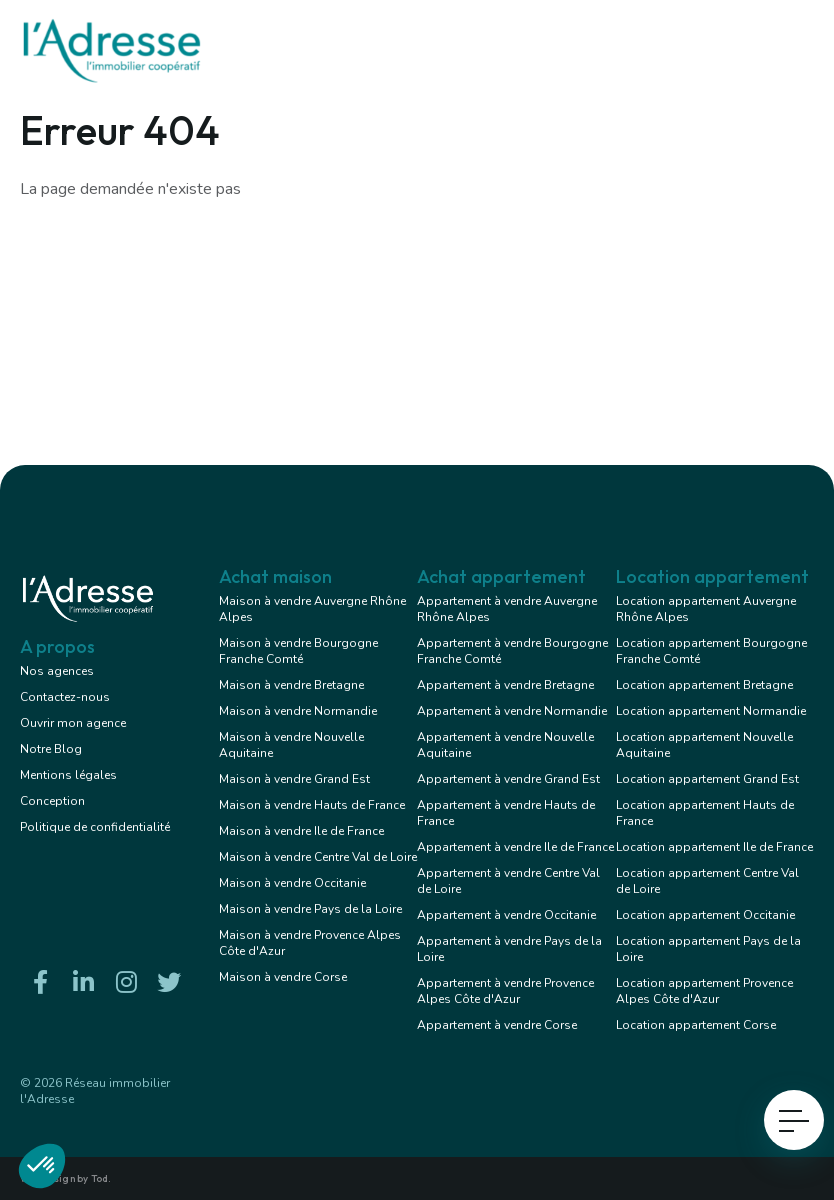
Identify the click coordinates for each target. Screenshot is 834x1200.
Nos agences (57, 671)
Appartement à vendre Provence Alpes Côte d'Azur (505, 991)
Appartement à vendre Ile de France (515, 847)
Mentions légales (68, 775)
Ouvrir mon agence (73, 723)
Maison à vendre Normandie (298, 711)
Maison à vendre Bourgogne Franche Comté (298, 651)
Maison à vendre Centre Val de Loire (318, 857)
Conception (52, 801)
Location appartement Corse (696, 1025)
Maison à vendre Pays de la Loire (310, 909)
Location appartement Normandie (711, 711)
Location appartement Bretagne (704, 685)
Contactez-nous (65, 697)
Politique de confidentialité (95, 827)
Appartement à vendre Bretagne (505, 685)
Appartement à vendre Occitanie (506, 915)
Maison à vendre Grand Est (294, 779)
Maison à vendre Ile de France (301, 831)
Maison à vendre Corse (283, 977)
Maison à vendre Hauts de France (312, 805)
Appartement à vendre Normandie (512, 711)
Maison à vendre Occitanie (292, 883)
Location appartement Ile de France (714, 847)
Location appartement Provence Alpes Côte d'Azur (704, 991)
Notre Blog (51, 749)
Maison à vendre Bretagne (291, 685)
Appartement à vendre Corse (497, 1025)
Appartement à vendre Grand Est (508, 779)
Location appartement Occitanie (705, 915)
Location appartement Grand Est (707, 779)
